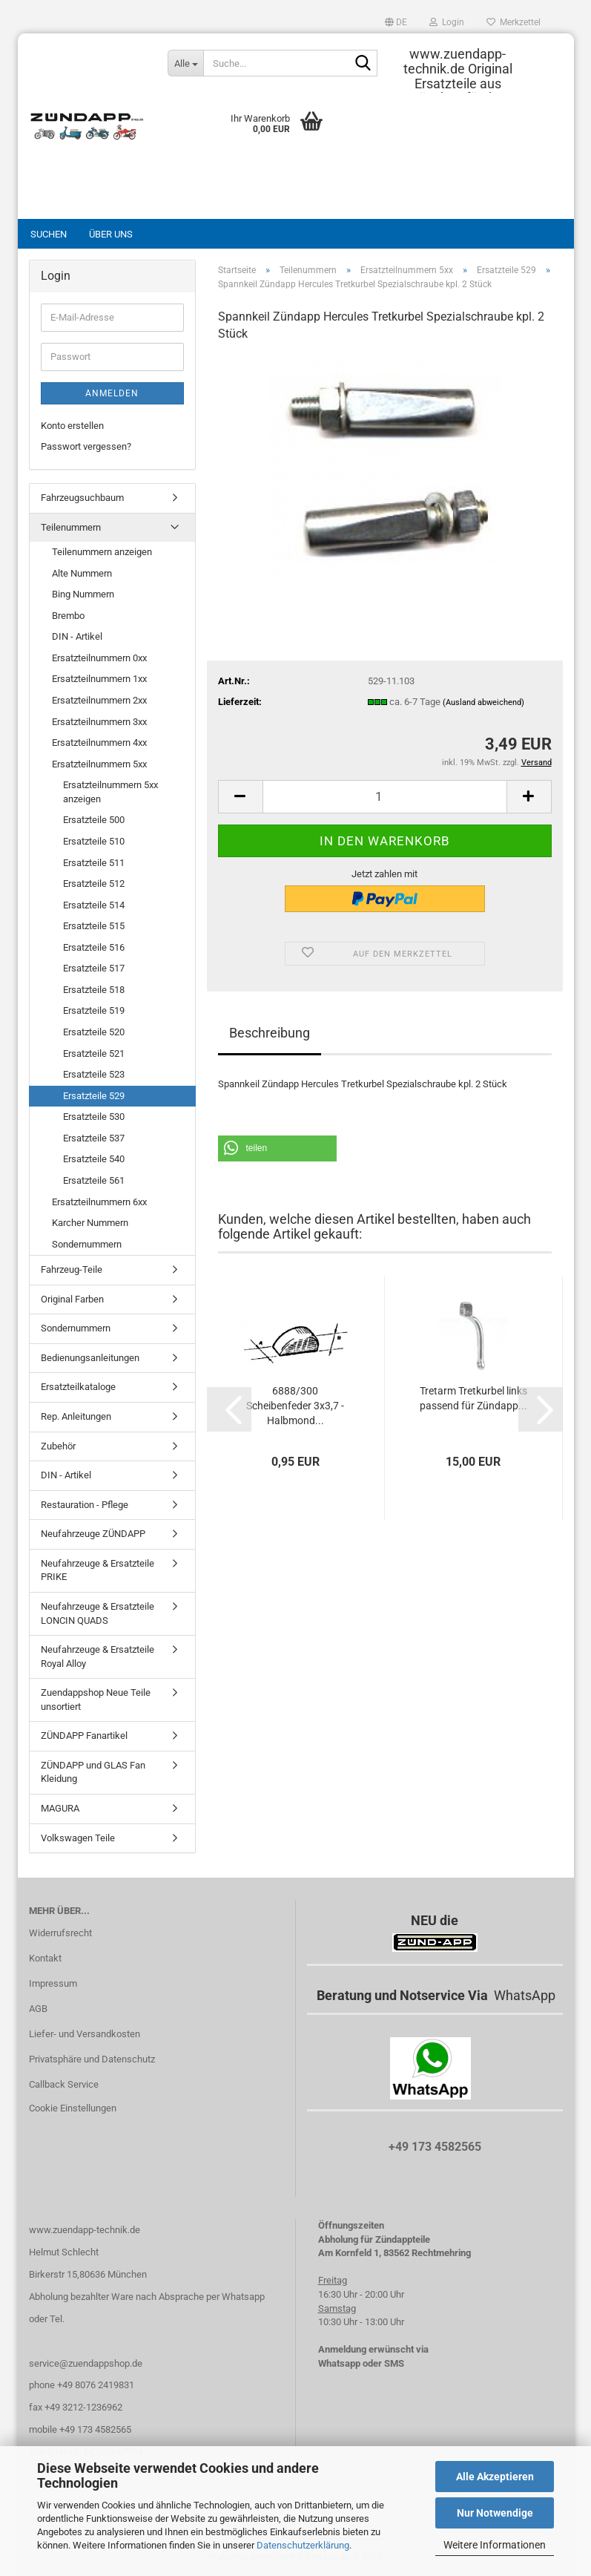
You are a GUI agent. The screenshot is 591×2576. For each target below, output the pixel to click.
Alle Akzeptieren (495, 2476)
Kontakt (45, 1958)
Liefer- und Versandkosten (84, 2033)
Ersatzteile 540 (94, 1158)
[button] (396, 22)
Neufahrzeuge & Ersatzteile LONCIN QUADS (97, 1613)
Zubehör (58, 1446)
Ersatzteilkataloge (78, 1386)
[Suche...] (185, 63)
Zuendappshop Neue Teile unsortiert (96, 1699)
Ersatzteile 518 (94, 989)
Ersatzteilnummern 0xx (99, 657)
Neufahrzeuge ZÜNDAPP (93, 1533)
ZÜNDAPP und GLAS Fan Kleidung (93, 1772)
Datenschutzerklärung (303, 2545)
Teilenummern (71, 527)
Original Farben (72, 1299)
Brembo (68, 615)
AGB (38, 2008)
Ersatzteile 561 (94, 1180)
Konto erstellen (72, 425)
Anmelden (112, 393)
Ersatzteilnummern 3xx (99, 721)
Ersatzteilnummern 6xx (99, 1201)
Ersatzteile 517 (94, 968)
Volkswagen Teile (78, 1837)
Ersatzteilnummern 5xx (99, 764)
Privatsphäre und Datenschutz (92, 2059)
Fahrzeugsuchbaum (82, 497)
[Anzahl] (385, 796)
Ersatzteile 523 (94, 1074)
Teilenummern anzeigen (102, 551)
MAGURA (60, 1808)
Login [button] (446, 22)
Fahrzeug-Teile (71, 1269)
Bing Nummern (83, 594)
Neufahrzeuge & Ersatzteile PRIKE (97, 1570)
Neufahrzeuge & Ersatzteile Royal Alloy (97, 1656)
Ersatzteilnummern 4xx (99, 742)
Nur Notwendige (495, 2513)
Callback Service (64, 2084)
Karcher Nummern (90, 1222)
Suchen (48, 234)
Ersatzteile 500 (94, 819)
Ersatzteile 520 (94, 1032)
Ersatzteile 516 (94, 947)
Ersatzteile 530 (94, 1116)
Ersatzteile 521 (94, 1053)
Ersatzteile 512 (94, 883)
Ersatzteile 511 (94, 862)
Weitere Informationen (494, 2545)
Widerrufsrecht (60, 1932)
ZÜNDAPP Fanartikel (84, 1735)
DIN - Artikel (77, 636)
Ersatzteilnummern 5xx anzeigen (110, 791)
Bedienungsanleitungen (90, 1357)
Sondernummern (87, 1244)
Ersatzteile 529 (94, 1095)
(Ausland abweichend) (483, 702)
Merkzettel (513, 22)
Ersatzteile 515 (94, 925)
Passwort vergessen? (86, 446)
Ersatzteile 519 (94, 1010)
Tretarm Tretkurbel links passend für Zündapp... (473, 1398)
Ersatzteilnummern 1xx (99, 678)
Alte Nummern (82, 573)
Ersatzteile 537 (94, 1138)
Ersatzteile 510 (94, 841)
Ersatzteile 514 (94, 905)
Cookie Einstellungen (72, 2108)
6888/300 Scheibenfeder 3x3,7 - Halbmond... (295, 1405)
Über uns (111, 234)
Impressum (53, 1983)
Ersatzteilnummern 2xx (99, 700)
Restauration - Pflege (84, 1504)
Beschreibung (269, 1032)
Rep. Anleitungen (76, 1416)
